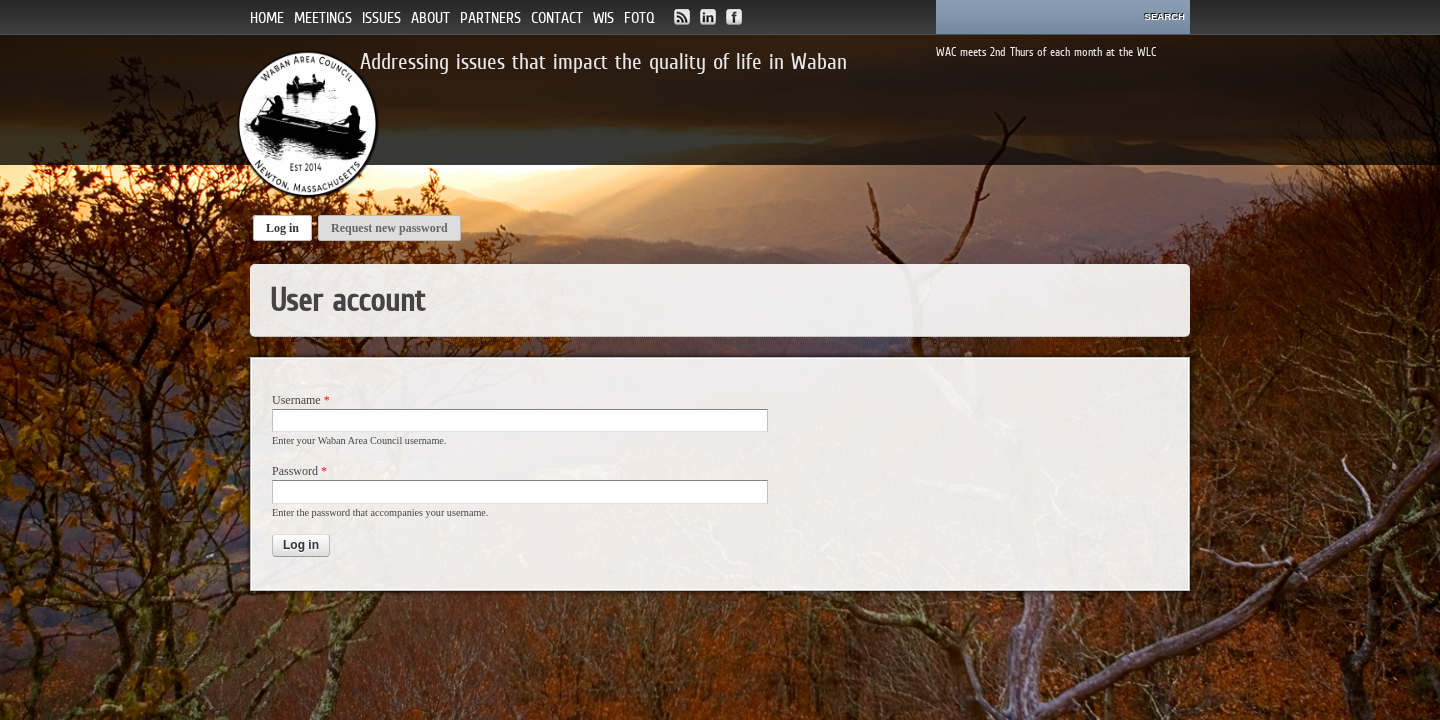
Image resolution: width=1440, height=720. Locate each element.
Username (301, 400)
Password (299, 471)
